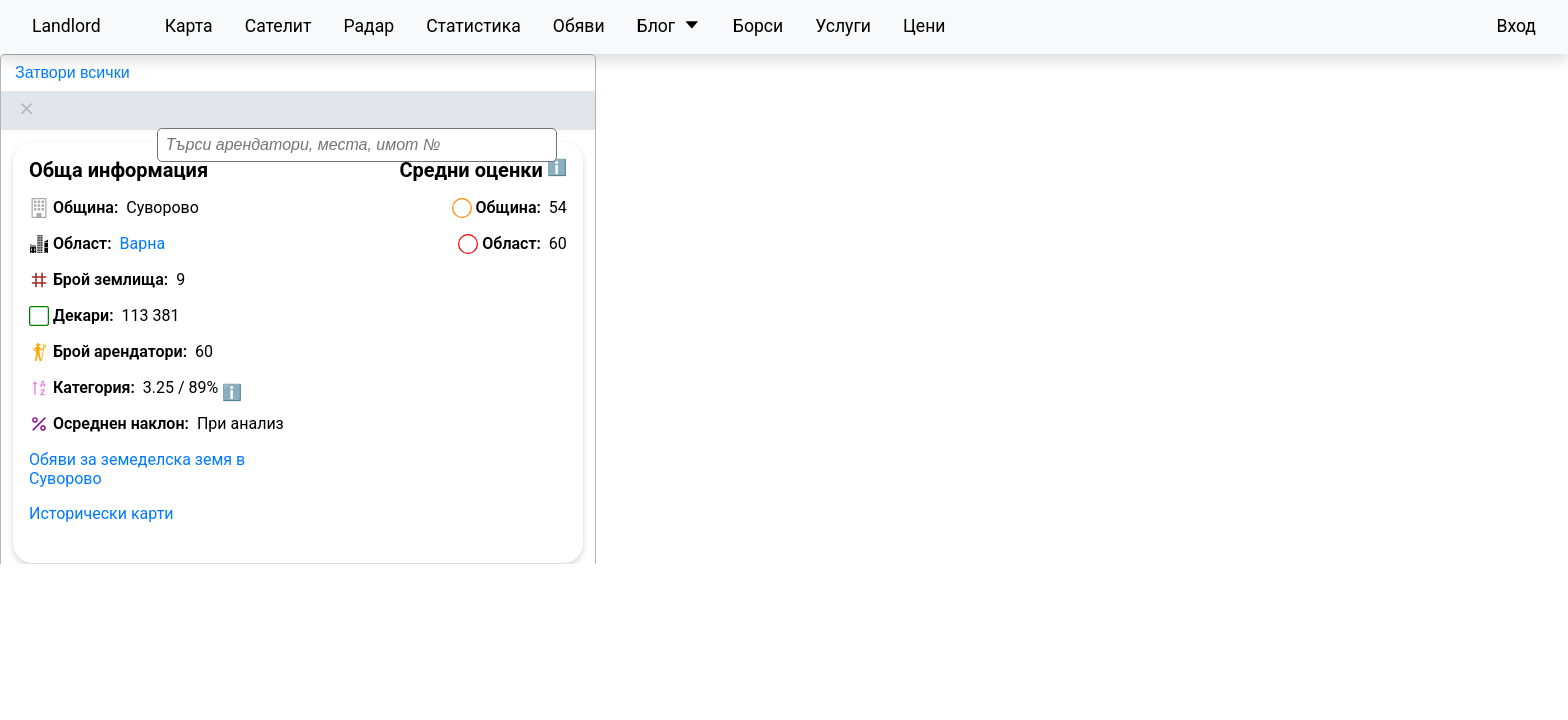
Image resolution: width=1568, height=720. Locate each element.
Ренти (384, 587)
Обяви (579, 26)
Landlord (66, 26)
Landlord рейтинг (88, 623)
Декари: (83, 290)
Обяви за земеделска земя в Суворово (137, 444)
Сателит (278, 26)
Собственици (473, 587)
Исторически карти (101, 488)
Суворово (49, 72)
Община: (85, 182)
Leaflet (1539, 709)
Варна (143, 218)
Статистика (473, 26)
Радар (368, 26)
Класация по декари (213, 587)
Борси (758, 26)
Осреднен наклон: (121, 398)
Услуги (843, 26)
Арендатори (73, 587)
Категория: (94, 362)
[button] (1103, 378)
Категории (205, 623)
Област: (82, 218)
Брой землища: (110, 254)
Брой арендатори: (120, 326)
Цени (924, 26)
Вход (1516, 26)
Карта (189, 26)
